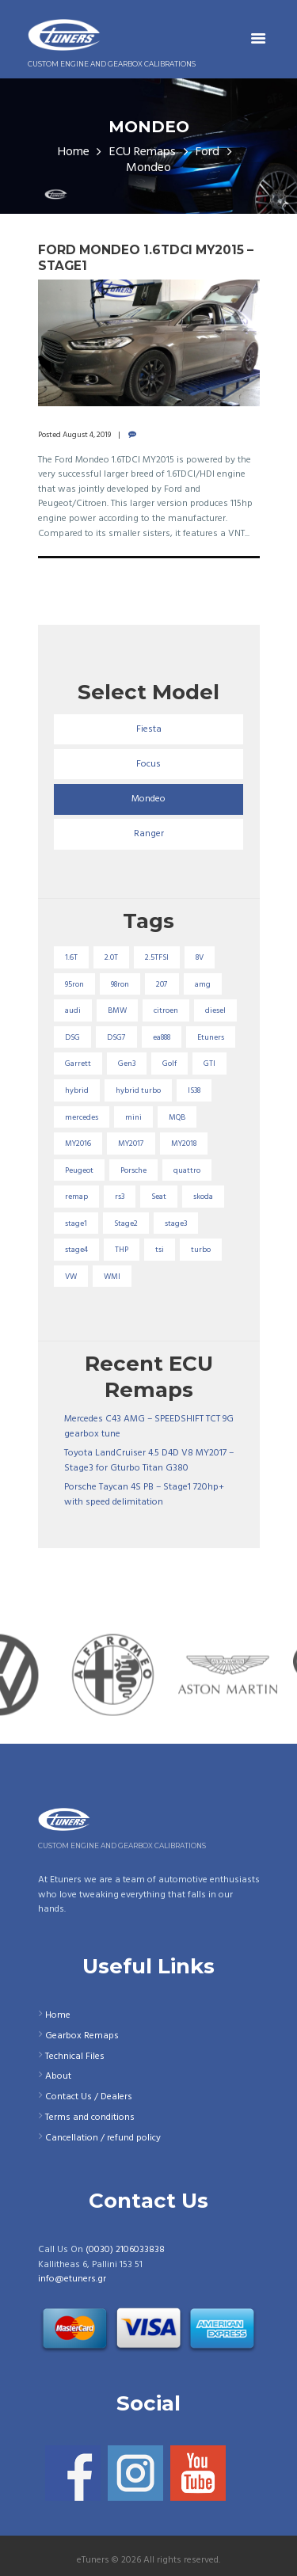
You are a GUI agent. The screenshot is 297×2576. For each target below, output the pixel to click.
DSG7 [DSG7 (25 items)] (116, 1037)
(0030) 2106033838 (125, 2250)
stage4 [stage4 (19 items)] (76, 1249)
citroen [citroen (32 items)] (166, 1010)
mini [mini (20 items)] (133, 1117)
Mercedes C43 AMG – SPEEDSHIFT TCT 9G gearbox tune (149, 1426)
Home (73, 152)
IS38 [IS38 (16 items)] (194, 1090)
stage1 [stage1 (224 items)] (76, 1223)
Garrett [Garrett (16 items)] (78, 1063)
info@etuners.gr (72, 2279)
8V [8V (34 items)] (200, 957)
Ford (207, 152)
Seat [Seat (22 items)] (158, 1196)
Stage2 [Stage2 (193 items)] (126, 1223)
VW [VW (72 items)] (71, 1276)
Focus (148, 764)
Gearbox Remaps (82, 2036)
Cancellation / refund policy (103, 2138)
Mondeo (148, 799)
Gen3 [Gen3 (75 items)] (126, 1063)
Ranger (149, 834)
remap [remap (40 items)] (76, 1196)
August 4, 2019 (87, 434)
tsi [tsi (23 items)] (159, 1249)
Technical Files (75, 2056)
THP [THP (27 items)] (121, 1249)
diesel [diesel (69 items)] (215, 1010)
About (58, 2076)
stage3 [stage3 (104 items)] (176, 1223)
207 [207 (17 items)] (162, 984)
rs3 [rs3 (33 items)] (119, 1196)
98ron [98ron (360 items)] (120, 984)
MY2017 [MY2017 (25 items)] (131, 1143)
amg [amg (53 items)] (203, 984)
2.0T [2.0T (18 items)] (111, 957)
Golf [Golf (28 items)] (169, 1063)
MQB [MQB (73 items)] (177, 1117)
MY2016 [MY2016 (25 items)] (78, 1143)
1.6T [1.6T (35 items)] (71, 957)
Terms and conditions (90, 2117)
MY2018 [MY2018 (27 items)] (183, 1143)
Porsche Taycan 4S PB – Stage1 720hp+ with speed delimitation (144, 1494)
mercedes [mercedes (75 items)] (81, 1117)
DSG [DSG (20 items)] (72, 1037)
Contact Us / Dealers (88, 2097)
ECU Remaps (142, 152)
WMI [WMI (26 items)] (112, 1276)
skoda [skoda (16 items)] (203, 1196)
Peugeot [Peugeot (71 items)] (79, 1170)
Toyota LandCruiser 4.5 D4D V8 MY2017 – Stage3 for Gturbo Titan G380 (149, 1460)
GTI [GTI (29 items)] (209, 1063)
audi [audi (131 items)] (73, 1010)
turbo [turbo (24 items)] (201, 1249)
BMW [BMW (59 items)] (117, 1010)
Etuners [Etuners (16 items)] (210, 1037)
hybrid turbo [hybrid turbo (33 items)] (138, 1090)
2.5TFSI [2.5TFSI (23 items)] (157, 957)
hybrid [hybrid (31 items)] (77, 1090)
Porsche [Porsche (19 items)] (133, 1170)
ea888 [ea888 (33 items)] (161, 1037)
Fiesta (149, 729)
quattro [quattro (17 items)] (186, 1170)
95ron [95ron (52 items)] (74, 984)
